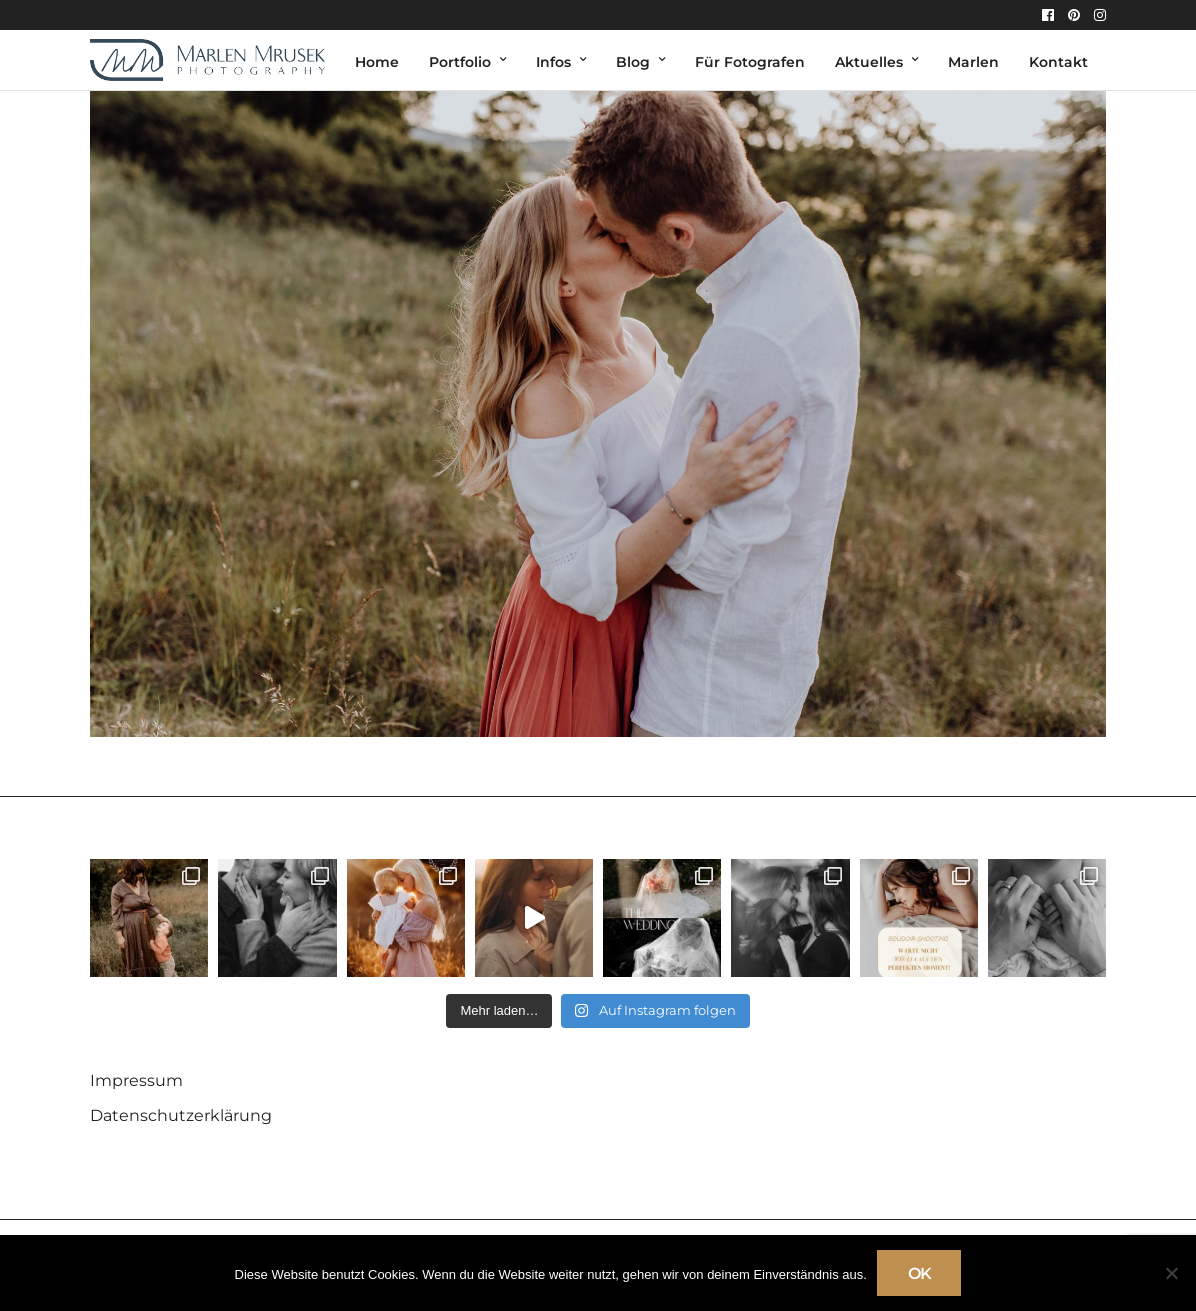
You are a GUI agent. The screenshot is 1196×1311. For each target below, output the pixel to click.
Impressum (136, 1080)
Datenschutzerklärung (181, 1115)
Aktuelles (869, 62)
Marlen (973, 62)
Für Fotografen (750, 62)
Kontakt (1058, 62)
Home (377, 62)
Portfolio (460, 62)
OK (919, 1273)
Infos (553, 62)
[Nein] (1171, 1273)
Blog (633, 62)
